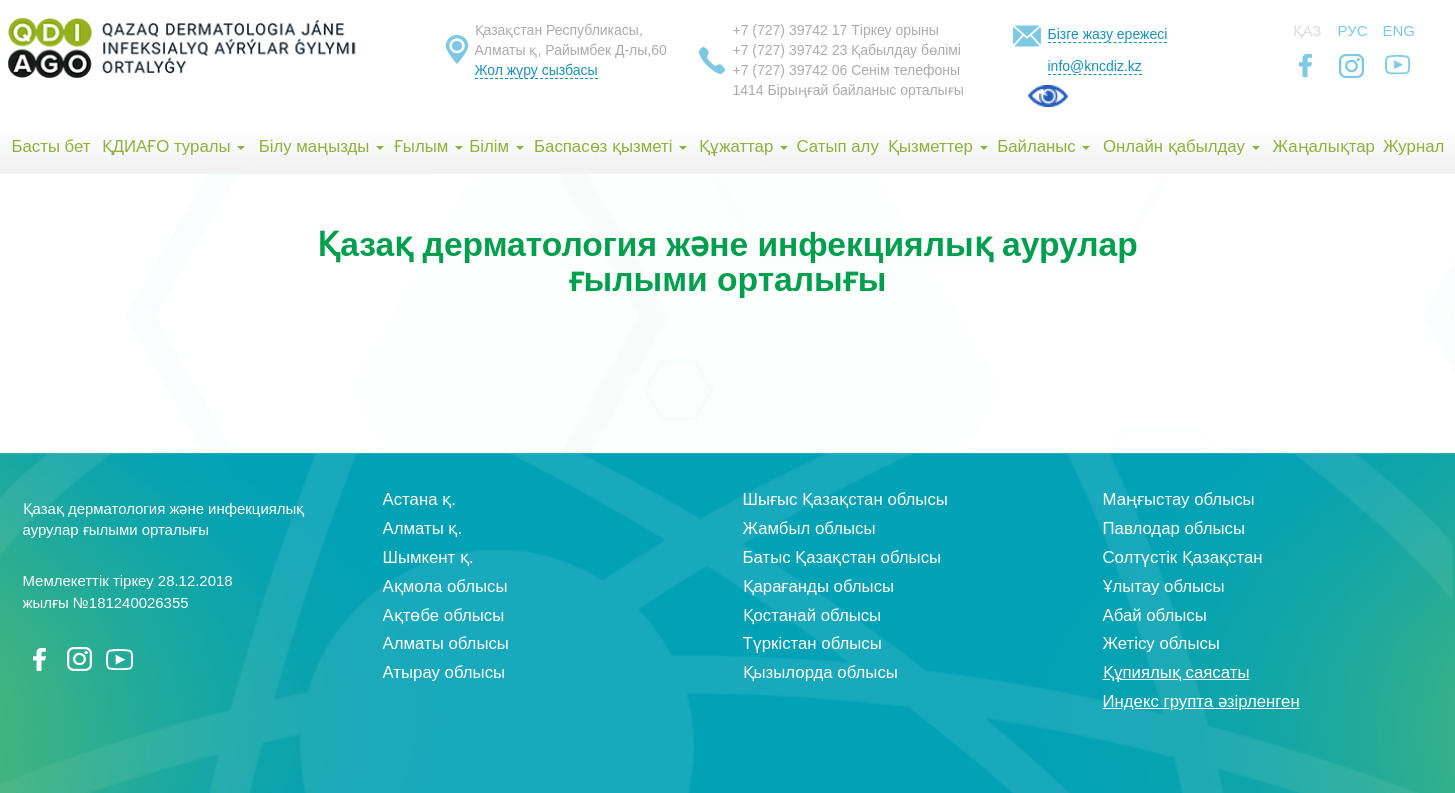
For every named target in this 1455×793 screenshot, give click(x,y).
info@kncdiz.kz (1095, 66)
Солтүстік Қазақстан (1183, 557)
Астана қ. (419, 499)
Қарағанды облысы (819, 586)
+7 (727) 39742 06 (790, 70)
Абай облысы (1155, 615)
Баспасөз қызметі (610, 146)
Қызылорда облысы (820, 672)
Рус (1353, 30)
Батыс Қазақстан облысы (842, 557)
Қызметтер (938, 146)
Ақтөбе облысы (444, 615)
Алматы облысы (446, 643)
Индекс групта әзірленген (1201, 701)
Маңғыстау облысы (1179, 499)
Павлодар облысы (1174, 528)
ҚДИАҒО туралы (174, 146)
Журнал (1413, 146)
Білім (496, 146)
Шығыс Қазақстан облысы (845, 499)
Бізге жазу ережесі (1108, 34)
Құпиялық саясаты (1176, 672)
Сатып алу (838, 146)
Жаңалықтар (1323, 146)
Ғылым (428, 146)
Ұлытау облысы (1164, 586)
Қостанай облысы (812, 615)
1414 (748, 90)
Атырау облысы (444, 672)
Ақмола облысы (445, 586)
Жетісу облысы (1161, 643)
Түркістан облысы (812, 643)
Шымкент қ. (428, 557)
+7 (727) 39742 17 (790, 30)
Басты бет (50, 146)
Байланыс (1043, 146)
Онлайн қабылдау (1181, 146)
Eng (1399, 30)
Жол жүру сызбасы (536, 70)
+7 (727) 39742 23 (790, 50)
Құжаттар (743, 146)
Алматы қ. (423, 528)
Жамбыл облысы (809, 528)
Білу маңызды (321, 146)
